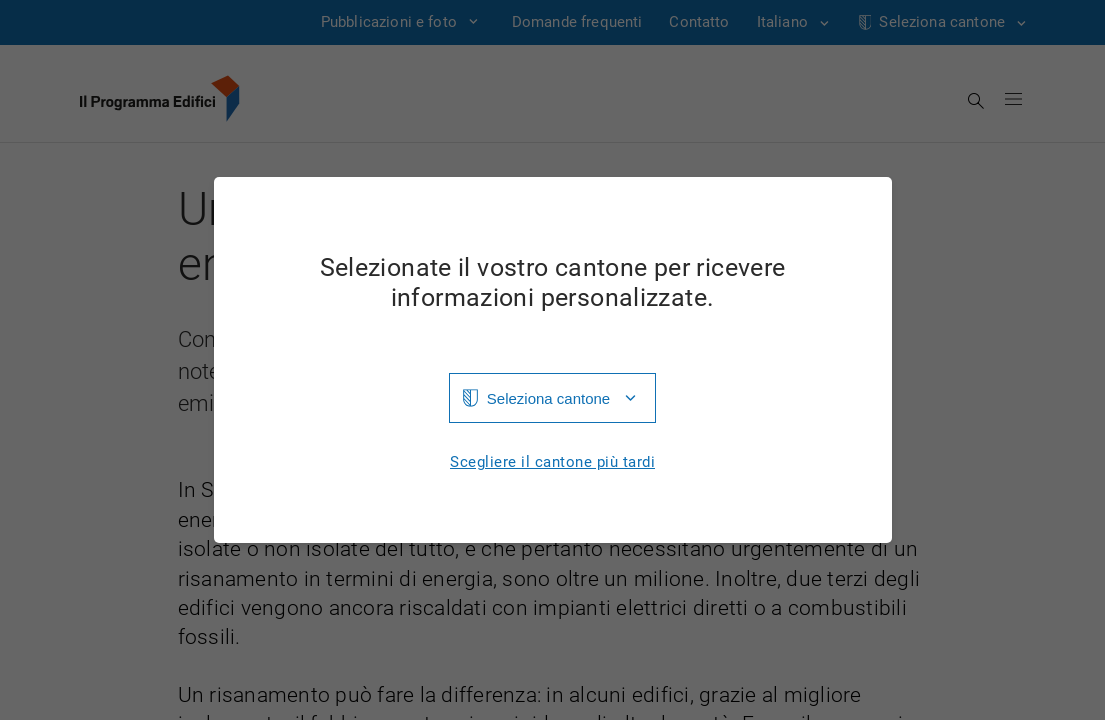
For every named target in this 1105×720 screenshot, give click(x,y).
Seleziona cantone (548, 398)
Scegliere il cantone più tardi (552, 462)
